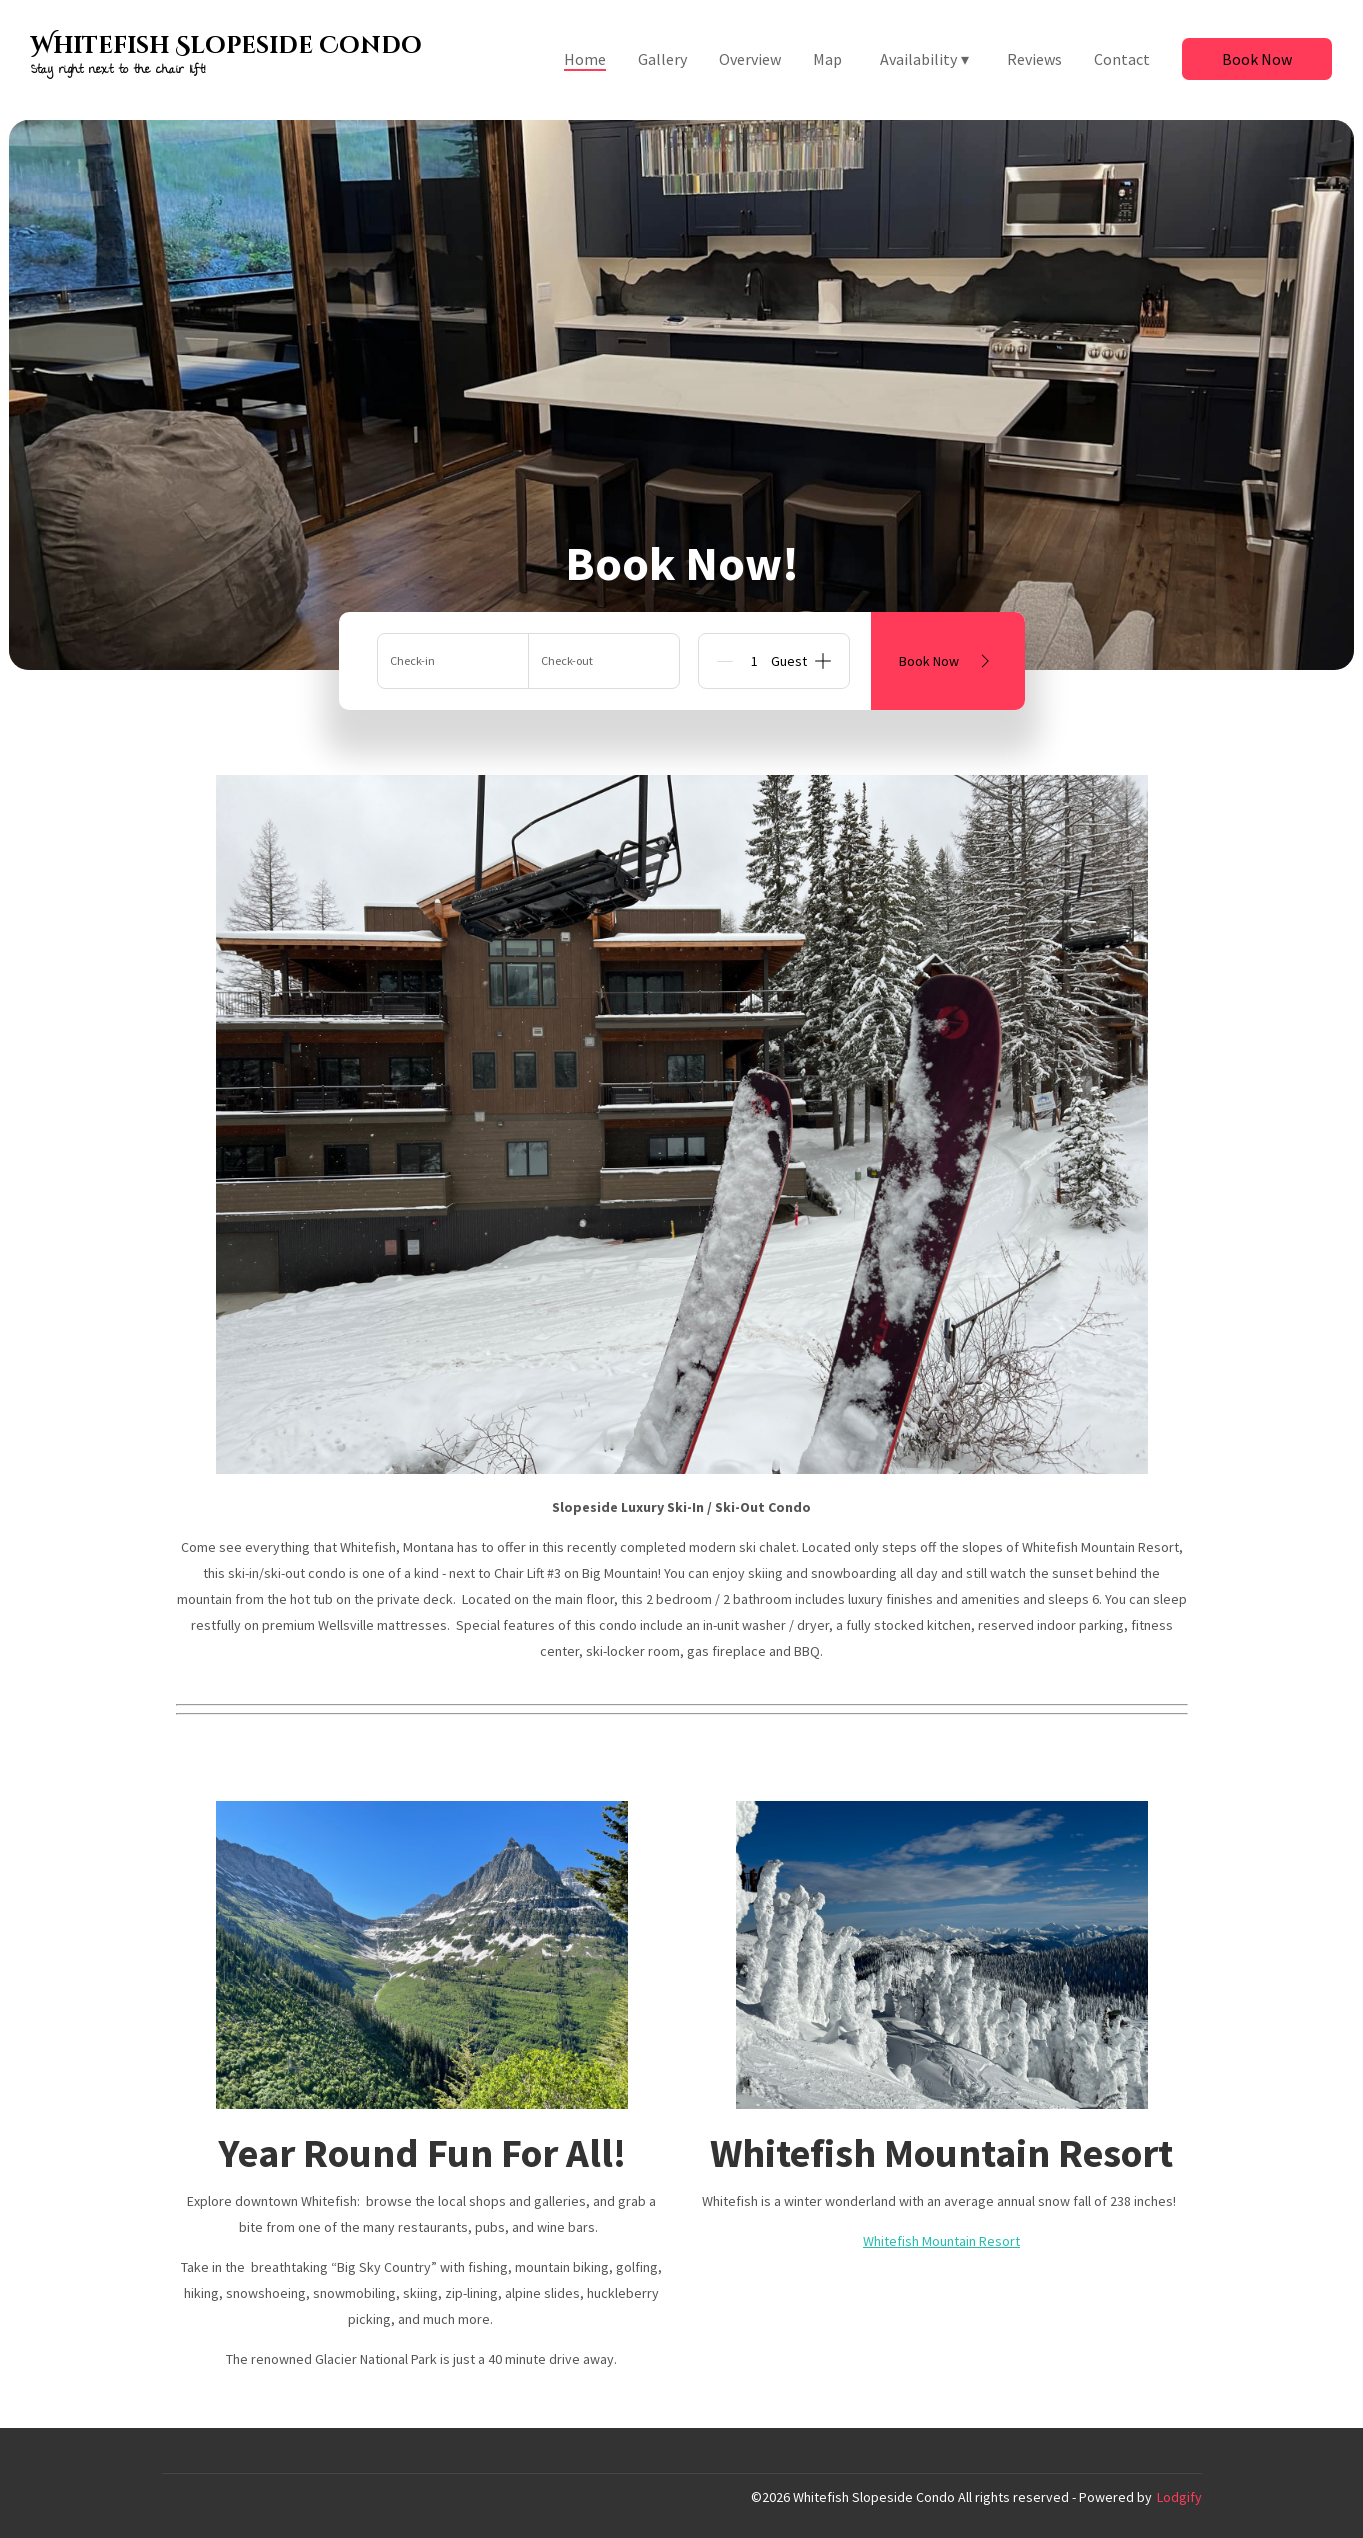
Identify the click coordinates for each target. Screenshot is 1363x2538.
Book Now (1257, 59)
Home (585, 59)
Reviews (1034, 59)
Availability (924, 59)
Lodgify (1179, 2497)
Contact (1122, 59)
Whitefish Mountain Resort (941, 2241)
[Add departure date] (604, 661)
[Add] (823, 661)
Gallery (662, 59)
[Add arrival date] (453, 661)
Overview (750, 59)
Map (827, 59)
